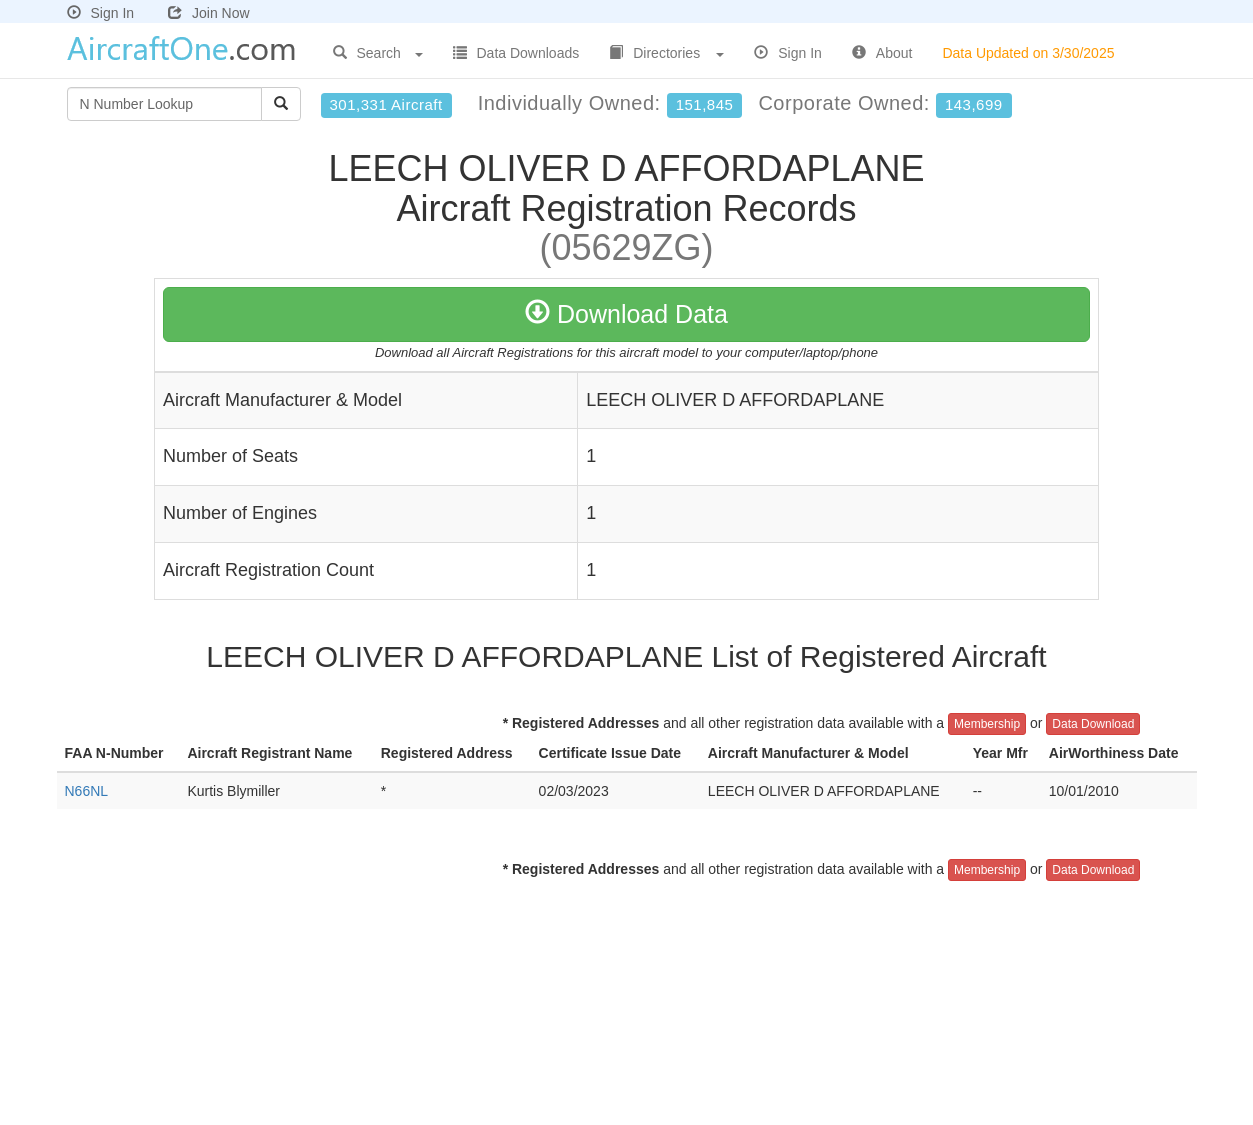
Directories (666, 53)
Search (378, 53)
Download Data (626, 314)
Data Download (1093, 724)
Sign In (101, 13)
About (882, 53)
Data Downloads (516, 53)
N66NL (87, 791)
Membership (987, 724)
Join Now (209, 13)
